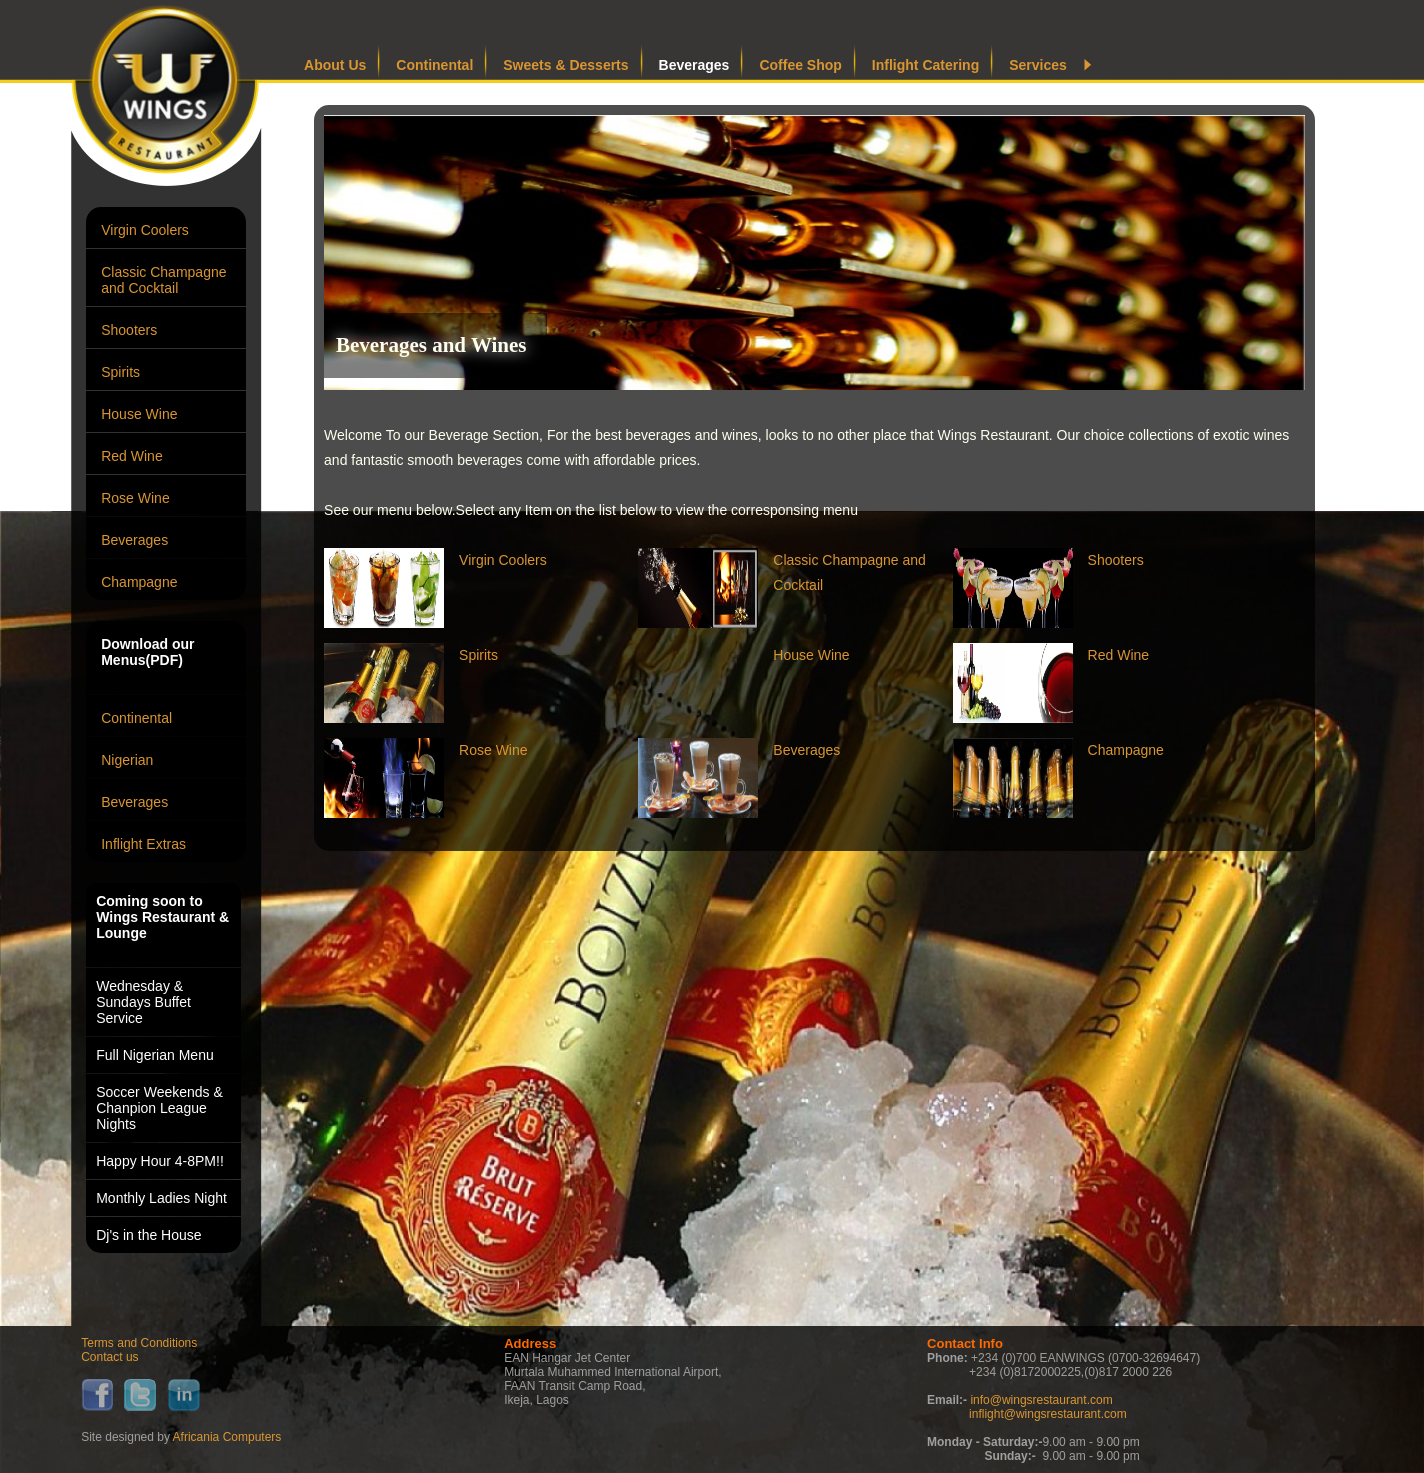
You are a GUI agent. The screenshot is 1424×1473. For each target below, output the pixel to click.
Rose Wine (135, 498)
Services (1038, 65)
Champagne (139, 582)
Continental (136, 718)
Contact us (109, 1357)
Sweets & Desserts (565, 65)
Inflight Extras (143, 844)
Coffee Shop (800, 65)
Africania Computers (227, 1437)
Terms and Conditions (139, 1343)
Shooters (129, 330)
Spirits (120, 372)
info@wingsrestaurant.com (1041, 1400)
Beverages (134, 540)
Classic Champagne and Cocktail (163, 280)
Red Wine (131, 456)
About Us (335, 65)
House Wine (139, 414)
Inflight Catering (925, 65)
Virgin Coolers (145, 230)
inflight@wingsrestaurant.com (1048, 1414)
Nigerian (127, 760)
